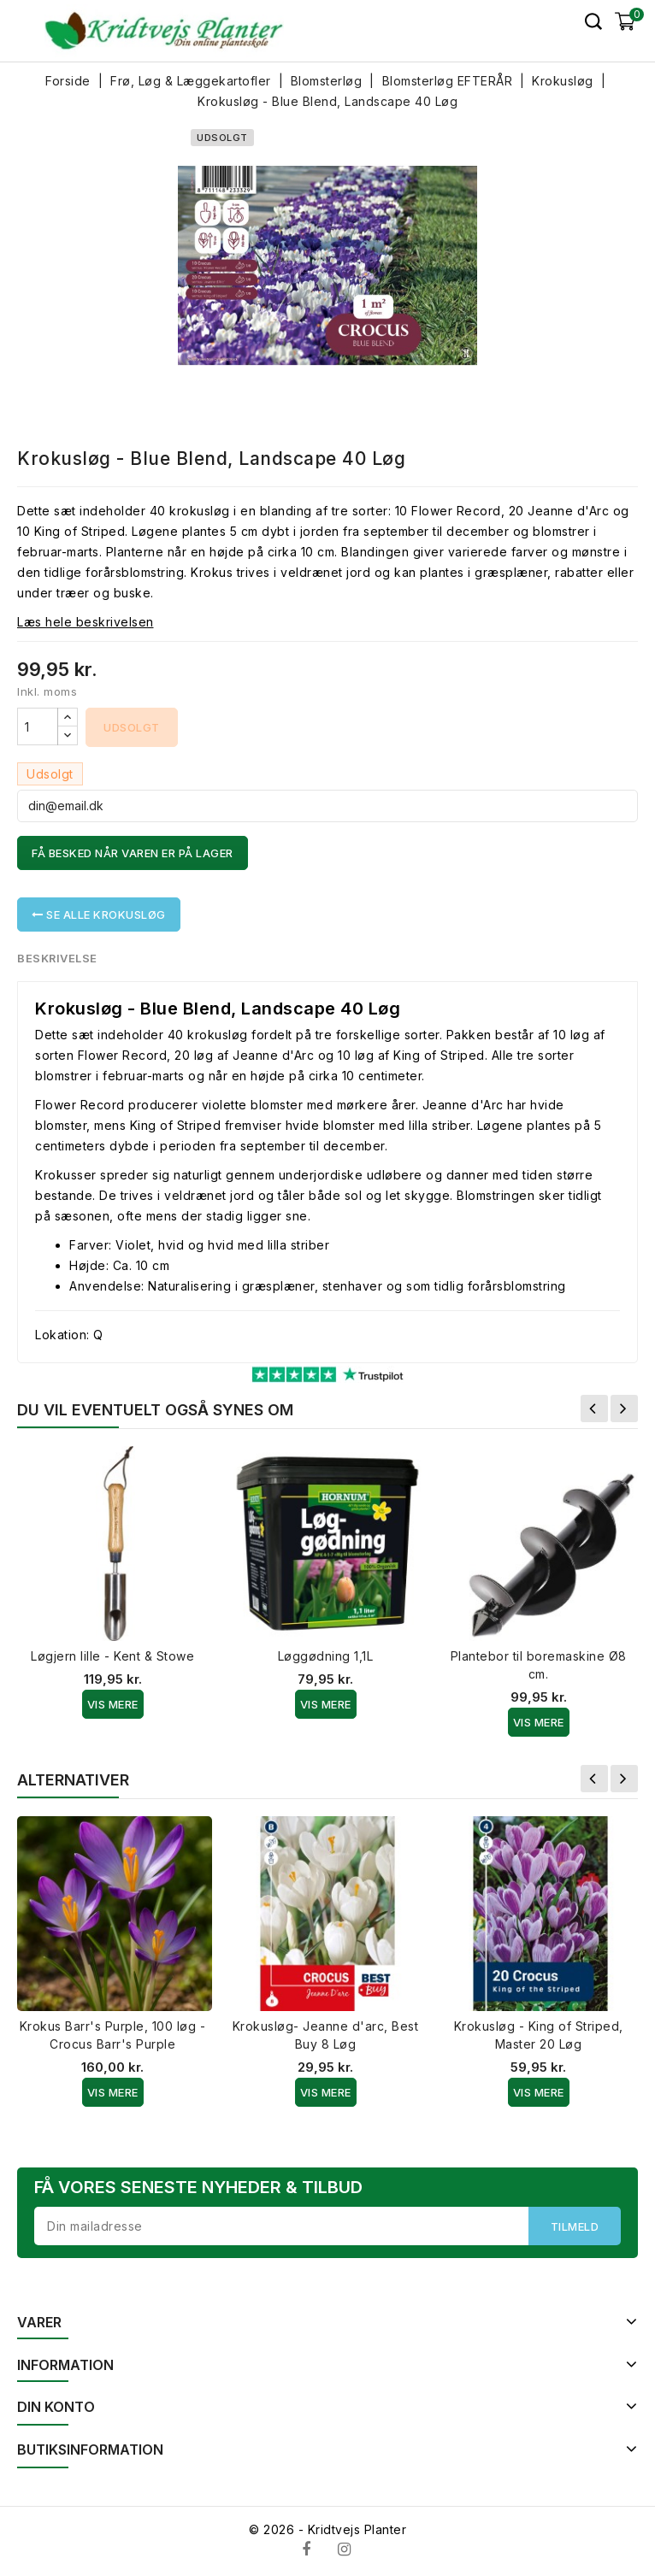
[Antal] (37, 726)
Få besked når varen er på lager (132, 853)
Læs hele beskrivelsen (85, 622)
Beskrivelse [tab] (57, 958)
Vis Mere (113, 1704)
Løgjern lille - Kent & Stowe (112, 1656)
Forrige (594, 1408)
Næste (624, 1408)
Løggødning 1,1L (326, 1656)
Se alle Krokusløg (99, 914)
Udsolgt (131, 727)
